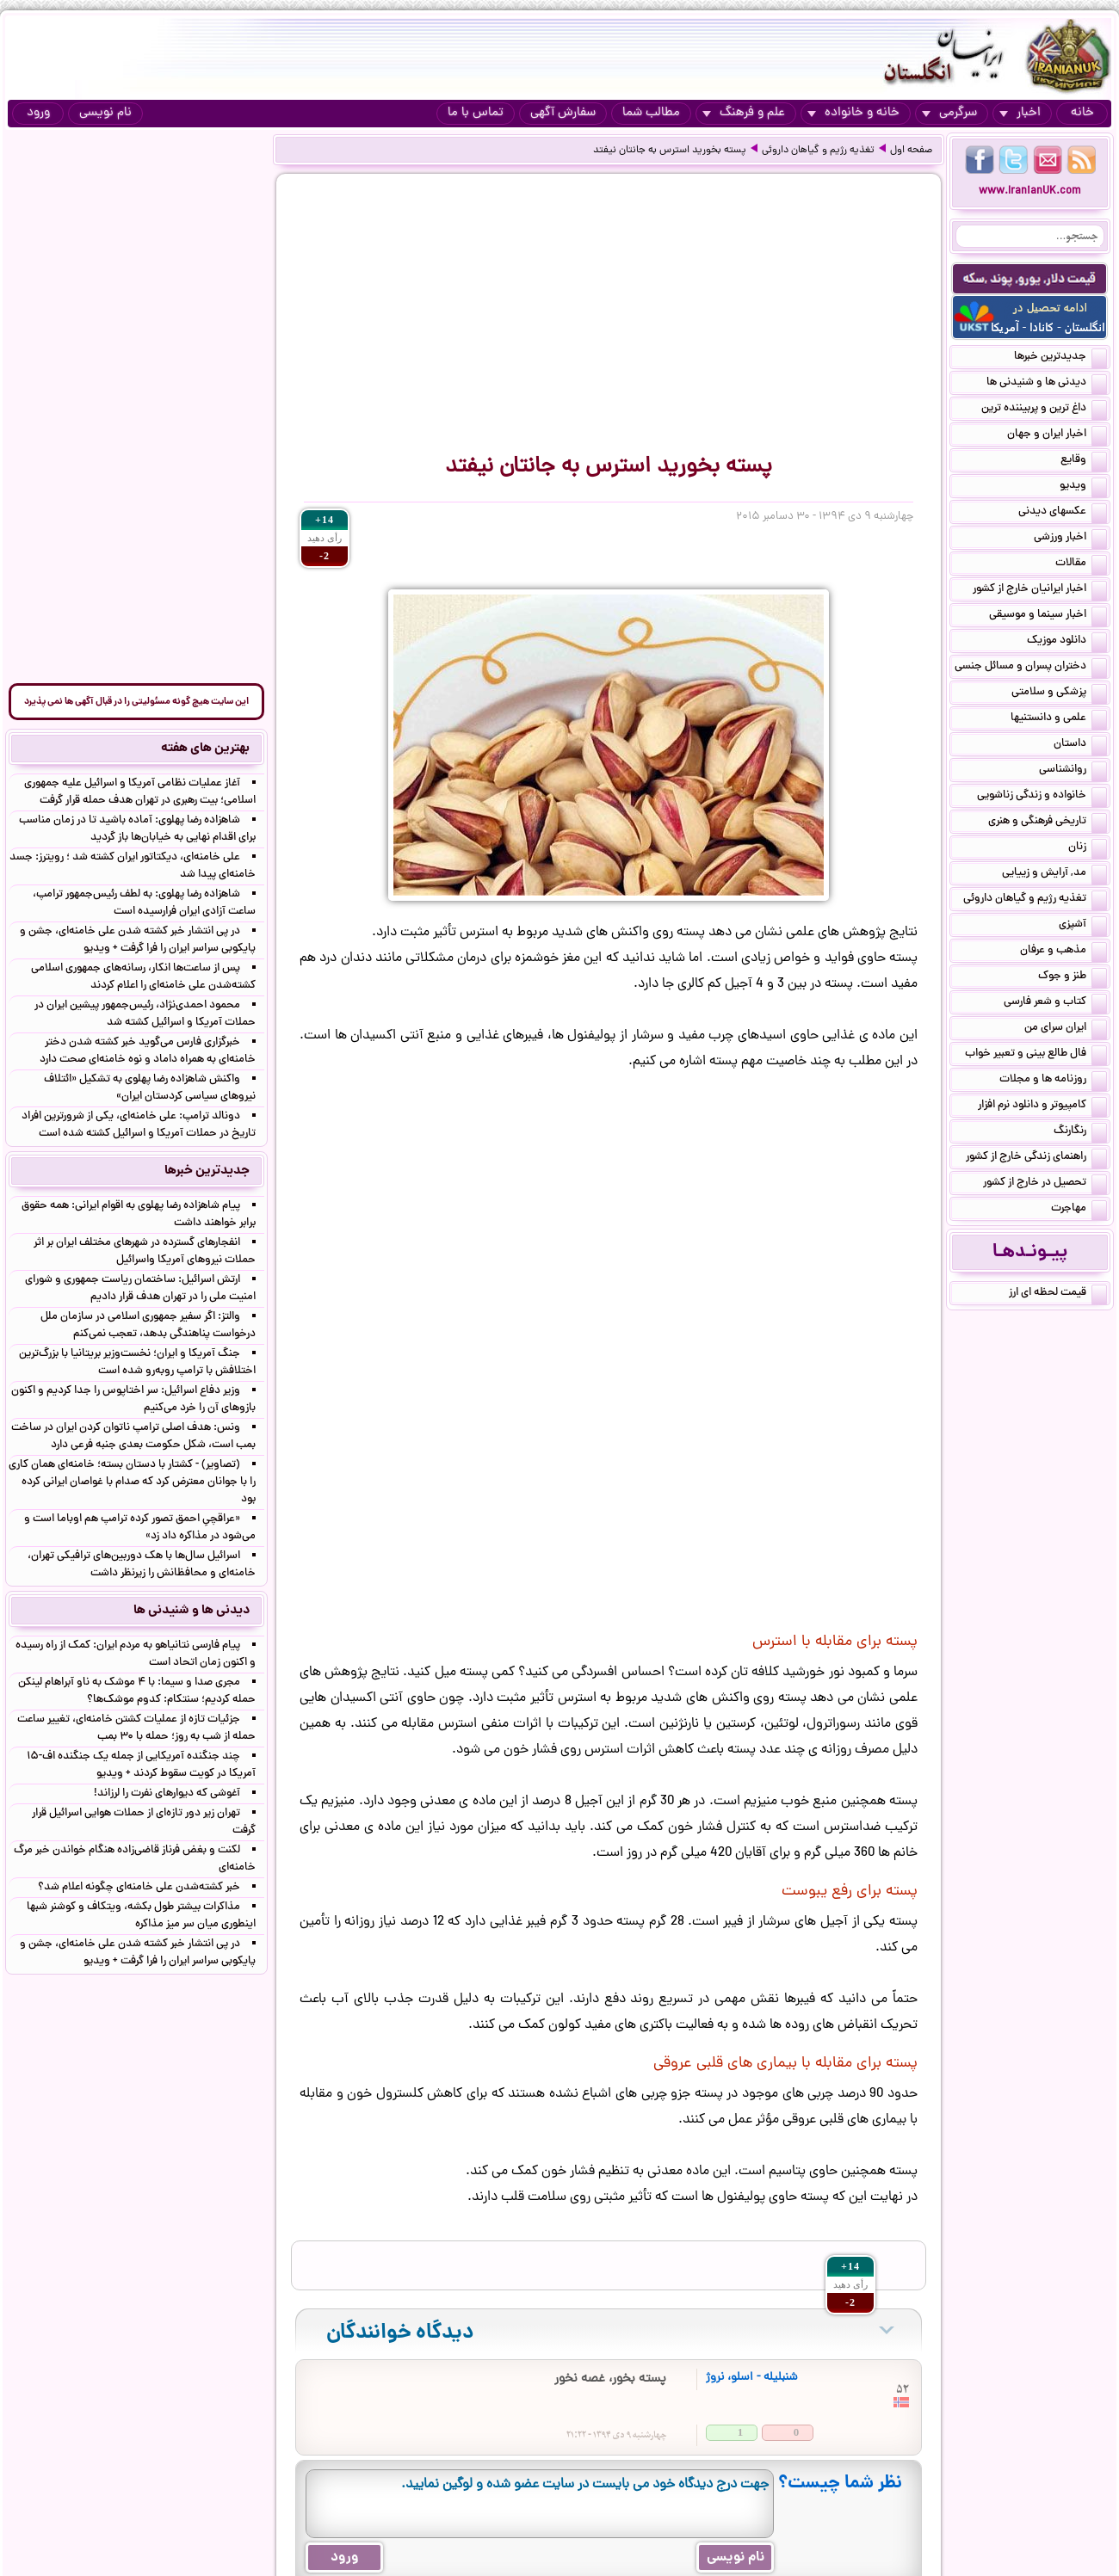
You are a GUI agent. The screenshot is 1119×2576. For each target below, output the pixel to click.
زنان (1087, 848)
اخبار (1020, 113)
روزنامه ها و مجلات (1053, 1080)
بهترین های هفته (205, 748)
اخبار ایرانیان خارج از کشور (1040, 590)
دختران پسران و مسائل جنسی (1031, 667)
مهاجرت (1079, 1209)
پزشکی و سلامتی (1059, 693)
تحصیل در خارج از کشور (1045, 1183)
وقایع (1083, 461)
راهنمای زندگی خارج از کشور (1036, 1158)
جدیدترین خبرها (1060, 357)
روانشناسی (1073, 770)
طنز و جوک (1072, 977)
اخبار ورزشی (1070, 538)
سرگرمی (949, 113)
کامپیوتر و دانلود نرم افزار (1042, 1106)
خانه (1082, 113)
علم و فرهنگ (743, 113)
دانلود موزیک (1067, 641)
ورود (38, 113)
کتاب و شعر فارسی (1055, 1003)
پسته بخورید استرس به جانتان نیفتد (669, 150)
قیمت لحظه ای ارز (1058, 1294)
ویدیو (1083, 487)
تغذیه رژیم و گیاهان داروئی (818, 150)
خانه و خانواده (853, 113)
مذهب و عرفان (1063, 951)
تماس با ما (476, 113)
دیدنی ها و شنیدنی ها (1046, 383)
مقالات (1081, 564)
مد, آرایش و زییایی (1054, 874)
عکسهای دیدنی (1062, 512)
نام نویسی (105, 113)
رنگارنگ (1080, 1132)
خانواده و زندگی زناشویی (1042, 796)
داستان (1080, 745)
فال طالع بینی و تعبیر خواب (1036, 1054)
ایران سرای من (1065, 1029)
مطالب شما (651, 113)
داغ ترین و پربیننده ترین (1044, 409)
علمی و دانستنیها (1059, 719)
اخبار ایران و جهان (1057, 435)
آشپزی (1083, 925)
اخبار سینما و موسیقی (1048, 616)
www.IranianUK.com (1030, 191)
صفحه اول (911, 150)
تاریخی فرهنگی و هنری (1047, 822)
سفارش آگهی (563, 113)
